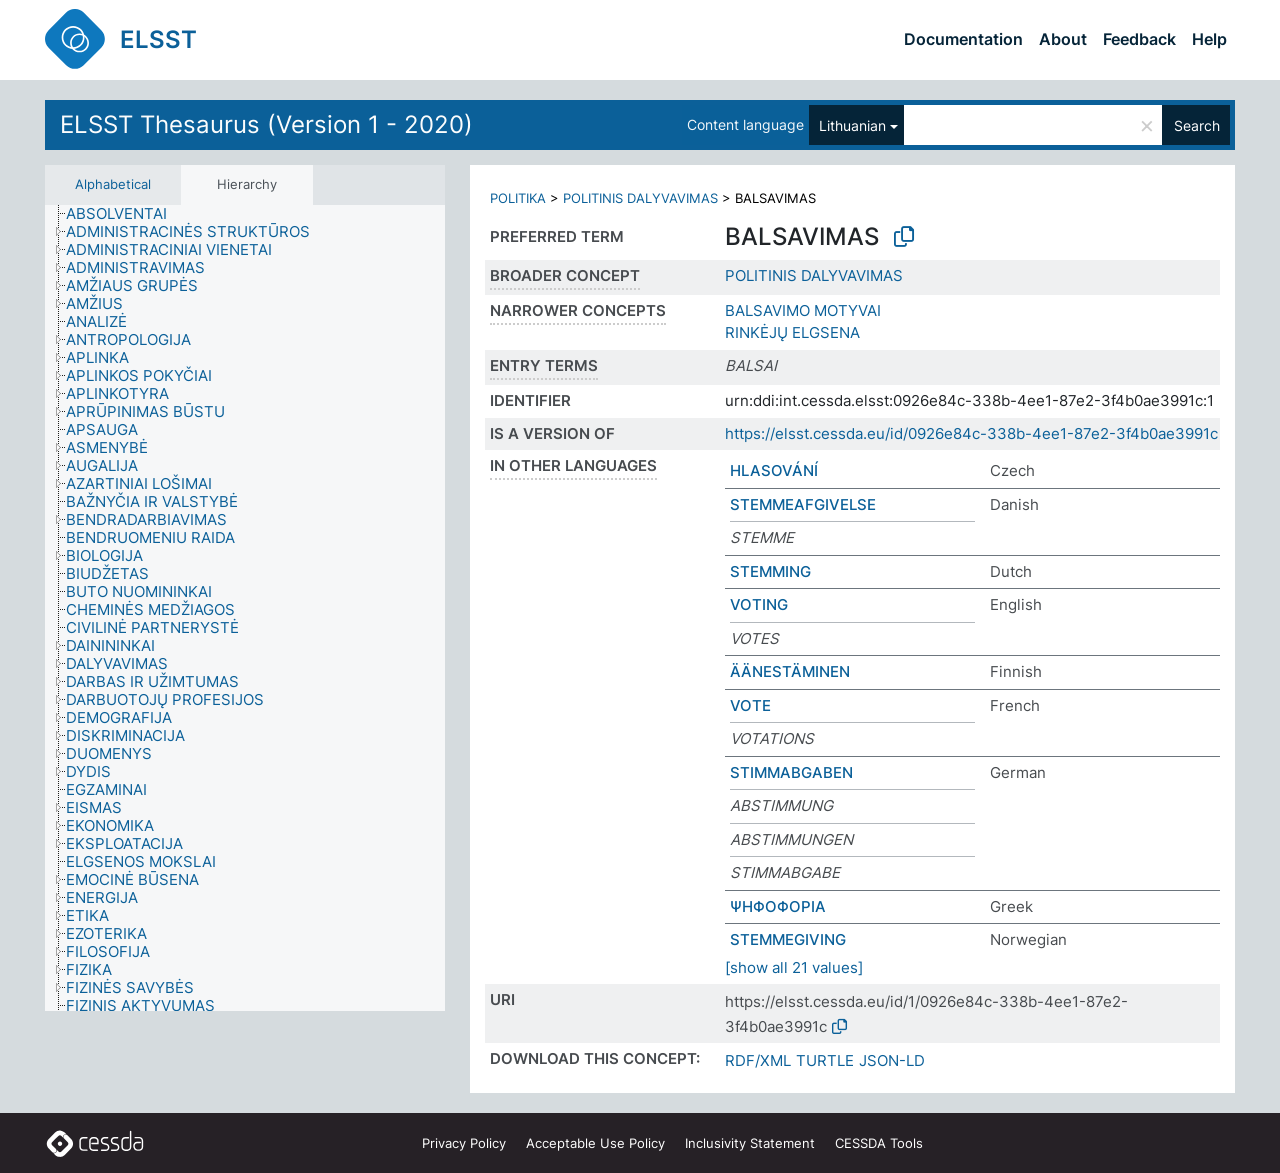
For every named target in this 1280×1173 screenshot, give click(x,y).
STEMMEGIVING (788, 939)
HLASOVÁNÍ (774, 470)
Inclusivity (750, 1143)
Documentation (963, 39)
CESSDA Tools (879, 1143)
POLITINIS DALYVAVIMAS (640, 198)
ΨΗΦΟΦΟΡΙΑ (778, 906)
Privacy (464, 1143)
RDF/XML (758, 1060)
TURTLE (825, 1060)
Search (1197, 125)
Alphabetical (113, 184)
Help (1209, 39)
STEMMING (770, 571)
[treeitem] (125, 214)
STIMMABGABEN (791, 772)
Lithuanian (852, 125)
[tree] (245, 608)
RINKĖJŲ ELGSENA (792, 332)
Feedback (1139, 39)
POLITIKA (518, 198)
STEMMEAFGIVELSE (803, 504)
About (1063, 39)
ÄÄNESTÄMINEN (790, 671)
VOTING (759, 604)
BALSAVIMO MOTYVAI (803, 310)
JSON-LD (892, 1060)
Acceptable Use (595, 1143)
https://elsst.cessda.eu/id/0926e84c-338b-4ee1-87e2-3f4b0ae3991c (971, 433)
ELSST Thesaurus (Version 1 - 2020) (266, 124)
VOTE (750, 705)
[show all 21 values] (794, 967)
